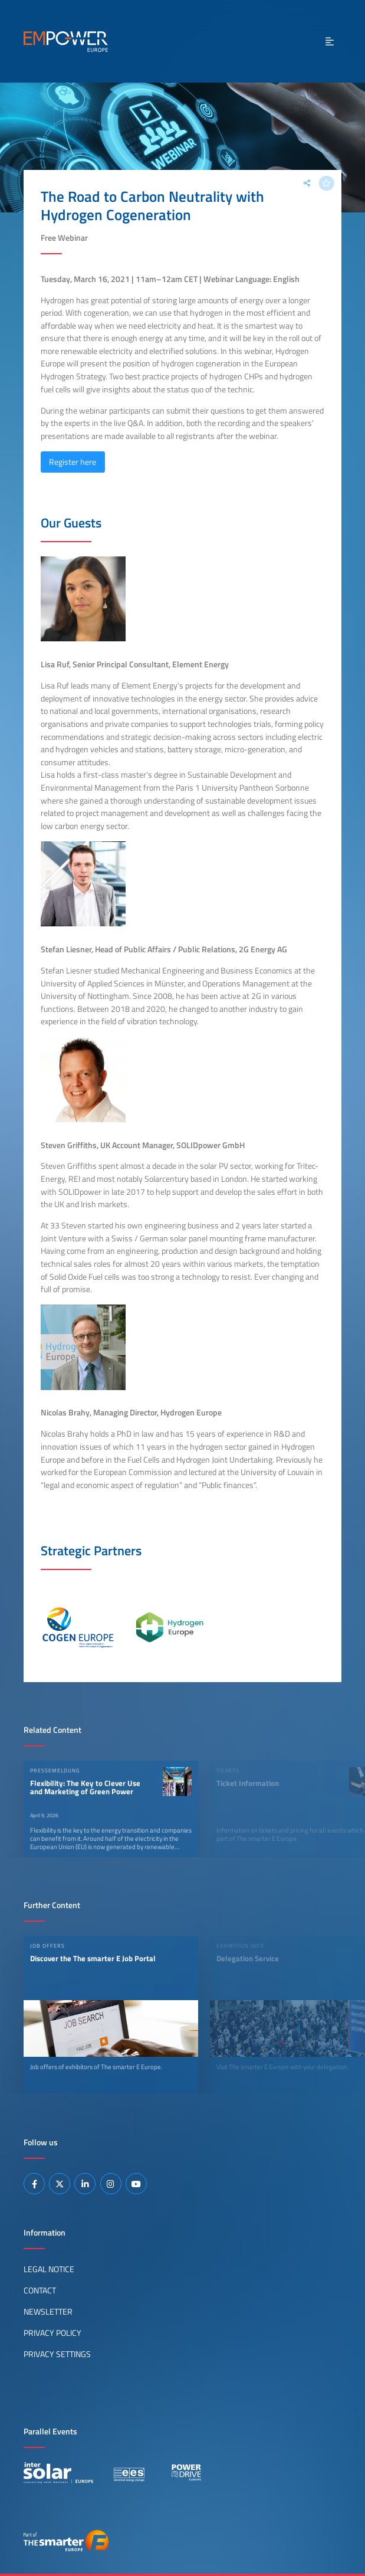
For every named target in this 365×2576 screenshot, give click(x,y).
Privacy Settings (57, 2354)
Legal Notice (49, 2269)
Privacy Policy (52, 2332)
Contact (40, 2290)
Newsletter (48, 2311)
